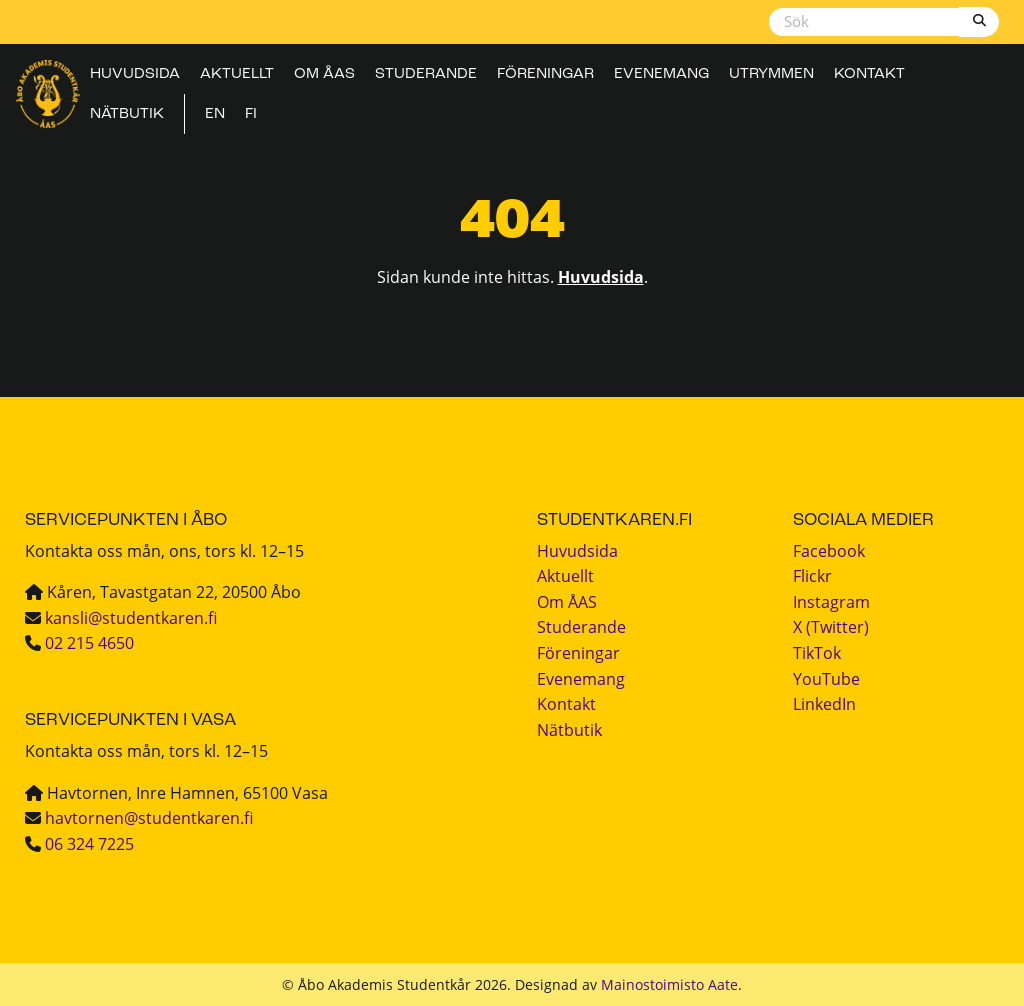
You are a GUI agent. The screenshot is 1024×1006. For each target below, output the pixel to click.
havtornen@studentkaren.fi (149, 818)
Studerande (426, 75)
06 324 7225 (89, 844)
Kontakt (869, 75)
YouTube (826, 679)
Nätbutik (127, 115)
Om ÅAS (324, 75)
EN (215, 115)
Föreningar (545, 75)
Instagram (831, 602)
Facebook (829, 551)
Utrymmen (771, 75)
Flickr (812, 576)
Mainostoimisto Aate (669, 984)
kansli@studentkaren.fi (131, 618)
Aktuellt (237, 75)
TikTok (817, 653)
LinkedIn (824, 704)
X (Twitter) (831, 627)
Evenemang (661, 75)
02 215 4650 (89, 643)
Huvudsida (135, 75)
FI (251, 115)
